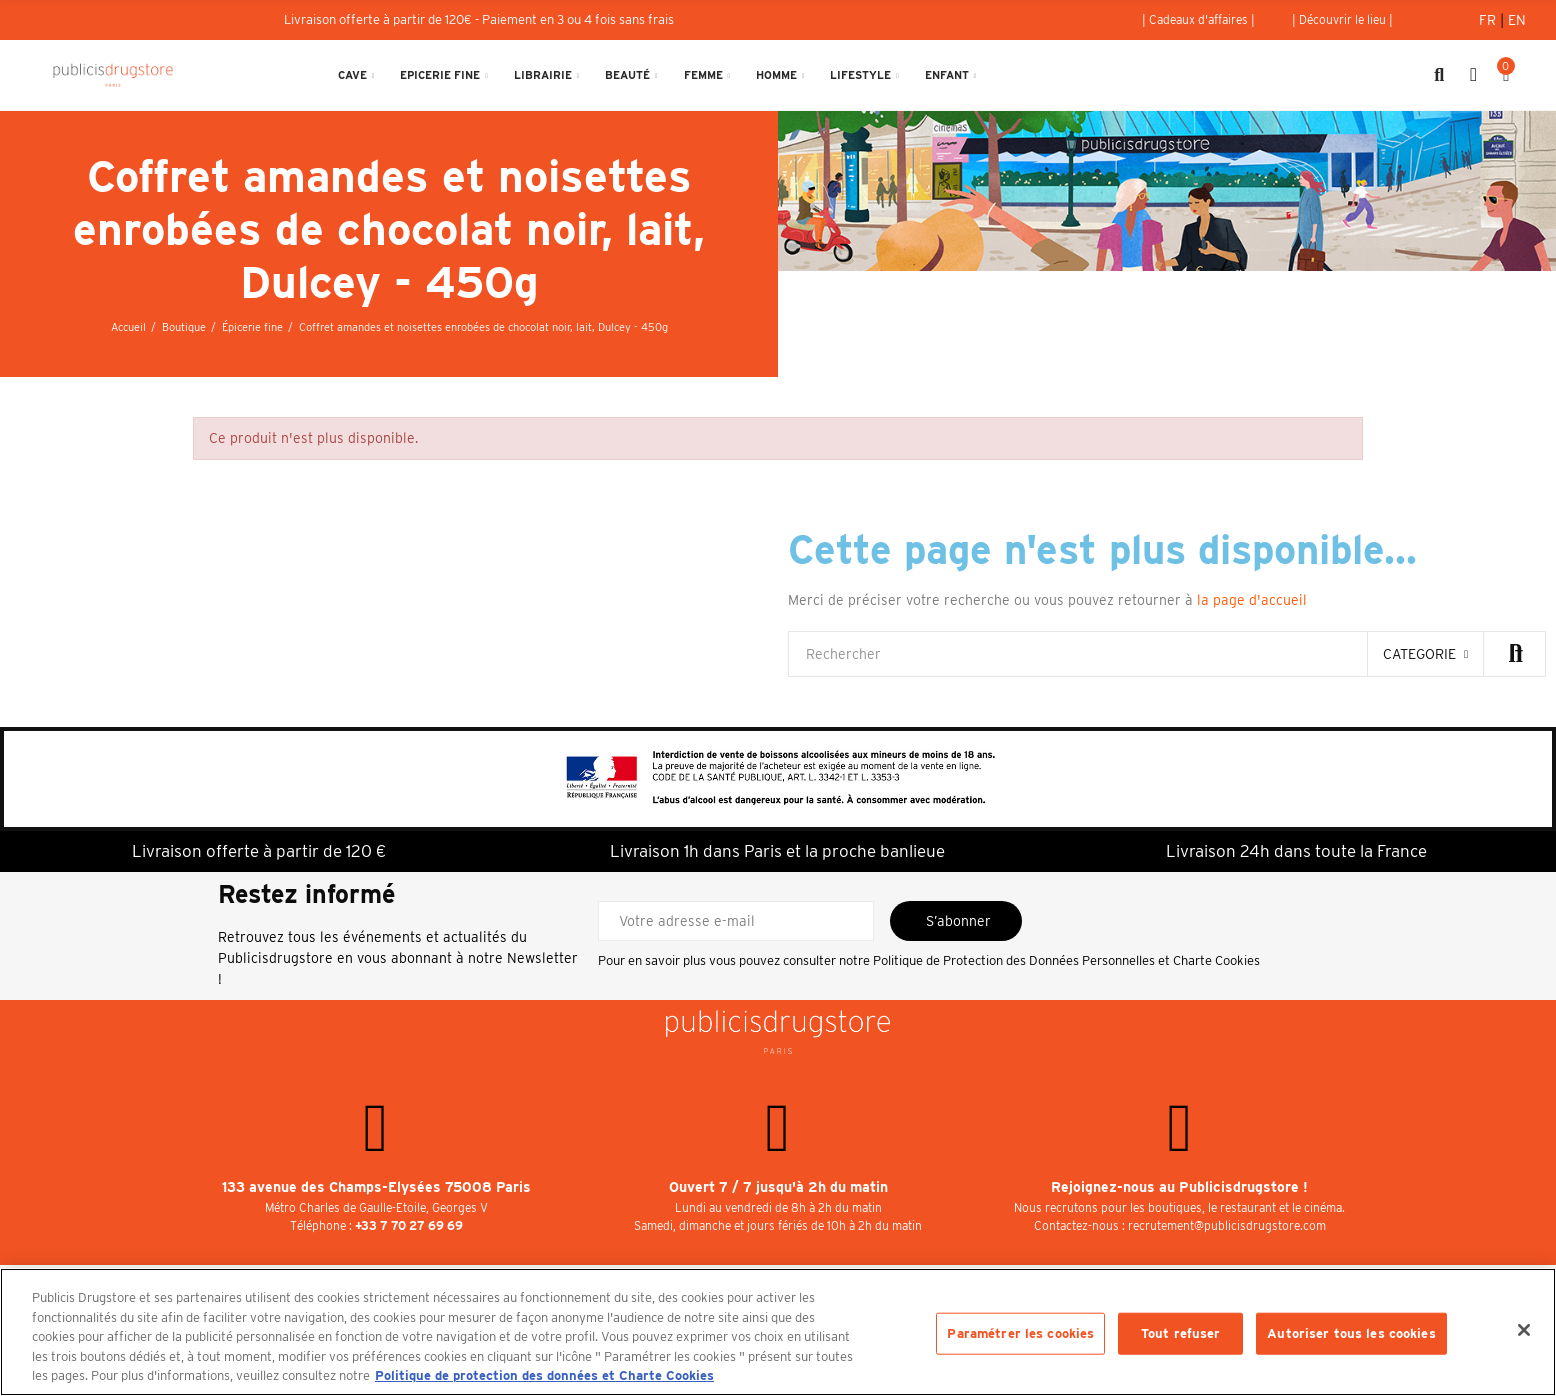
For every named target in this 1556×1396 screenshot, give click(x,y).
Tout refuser (1181, 1333)
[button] (1198, 20)
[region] (778, 1332)
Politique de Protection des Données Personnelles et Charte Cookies (1066, 960)
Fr (1489, 20)
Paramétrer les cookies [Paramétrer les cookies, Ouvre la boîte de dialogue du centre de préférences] (1020, 1333)
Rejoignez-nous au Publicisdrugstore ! (1179, 1187)
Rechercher (1514, 654)
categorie (1419, 654)
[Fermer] (1524, 1330)
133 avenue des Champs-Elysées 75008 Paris (376, 1187)
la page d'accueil (1252, 600)
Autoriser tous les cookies (1351, 1333)
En (1517, 20)
